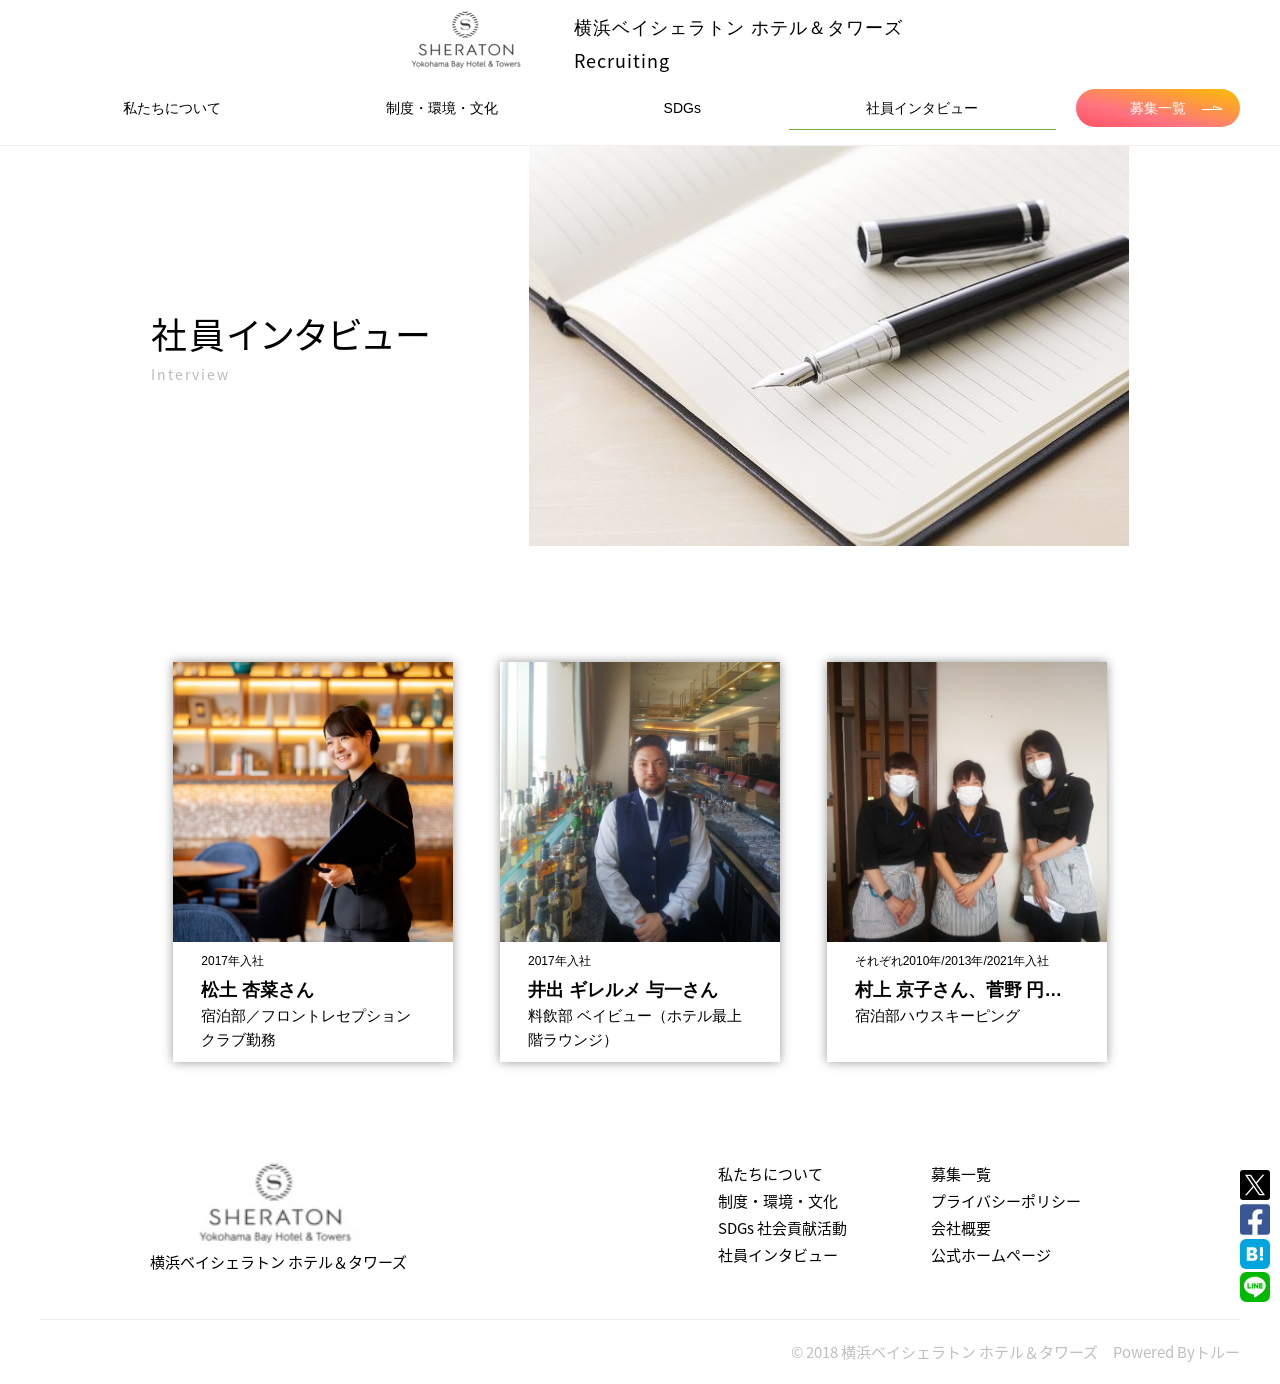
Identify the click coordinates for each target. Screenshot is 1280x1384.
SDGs (682, 108)
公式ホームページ (991, 1255)
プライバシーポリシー (1006, 1201)
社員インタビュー (922, 108)
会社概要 (961, 1228)
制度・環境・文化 (442, 108)
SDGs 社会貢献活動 (782, 1228)
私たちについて (172, 108)
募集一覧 (1176, 108)
